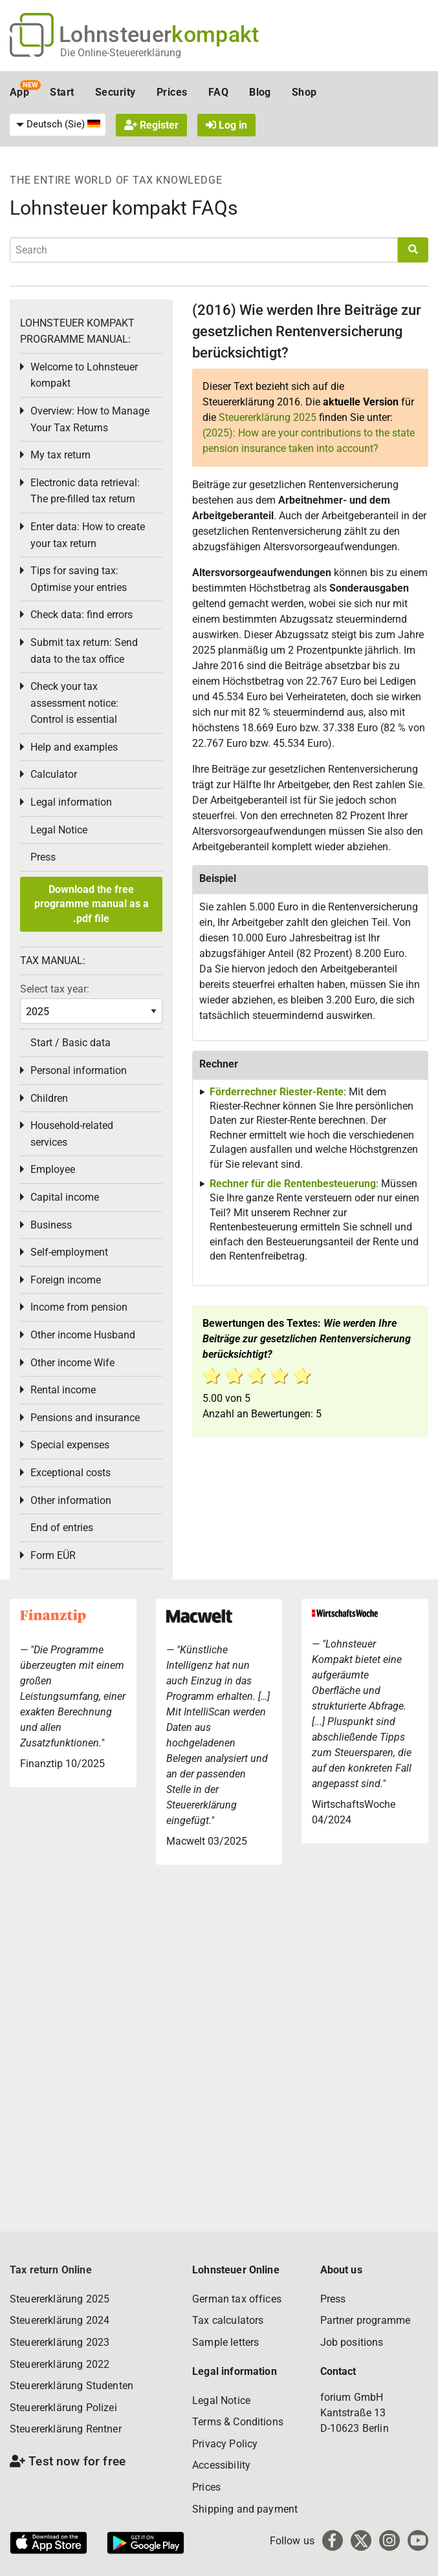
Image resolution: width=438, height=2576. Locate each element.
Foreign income (65, 1280)
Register (151, 125)
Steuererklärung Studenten (71, 2385)
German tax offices (236, 2299)
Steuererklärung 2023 (59, 2342)
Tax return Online (51, 2270)
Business (51, 1225)
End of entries (61, 1527)
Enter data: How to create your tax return (87, 535)
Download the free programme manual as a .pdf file (91, 904)
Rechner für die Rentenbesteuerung (293, 1183)
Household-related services (71, 1133)
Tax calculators (227, 2320)
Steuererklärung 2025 (267, 417)
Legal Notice (58, 830)
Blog (260, 92)
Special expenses (69, 1445)
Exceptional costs (70, 1472)
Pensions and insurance (85, 1417)
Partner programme (365, 2320)
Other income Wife (72, 1363)
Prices (172, 92)
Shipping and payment (245, 2509)
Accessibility (221, 2465)
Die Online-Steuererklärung (120, 53)
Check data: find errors (81, 614)
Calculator (53, 774)
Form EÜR (53, 1555)
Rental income (63, 1390)
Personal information (78, 1070)
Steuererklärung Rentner (66, 2429)
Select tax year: (54, 989)
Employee (52, 1169)
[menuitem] (57, 125)
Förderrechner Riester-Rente (277, 1092)
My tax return (60, 455)
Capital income (64, 1197)
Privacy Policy (224, 2444)
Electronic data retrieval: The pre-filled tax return (85, 491)
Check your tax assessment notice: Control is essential (74, 702)
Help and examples (74, 747)
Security (115, 92)
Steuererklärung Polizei (63, 2407)
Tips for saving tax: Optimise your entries (78, 579)
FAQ (218, 92)
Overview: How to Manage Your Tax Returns (89, 419)
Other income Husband (82, 1335)
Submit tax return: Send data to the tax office (84, 650)
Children (49, 1098)
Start (62, 92)
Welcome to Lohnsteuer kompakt (84, 375)
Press (43, 857)
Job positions (352, 2342)
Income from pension (78, 1307)
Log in (226, 125)
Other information (70, 1500)
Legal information (71, 802)
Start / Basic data (70, 1042)
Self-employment (69, 1252)
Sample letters (225, 2342)
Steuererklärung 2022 (59, 2364)
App (19, 92)
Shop (304, 92)
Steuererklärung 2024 (59, 2320)
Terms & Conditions (237, 2422)
